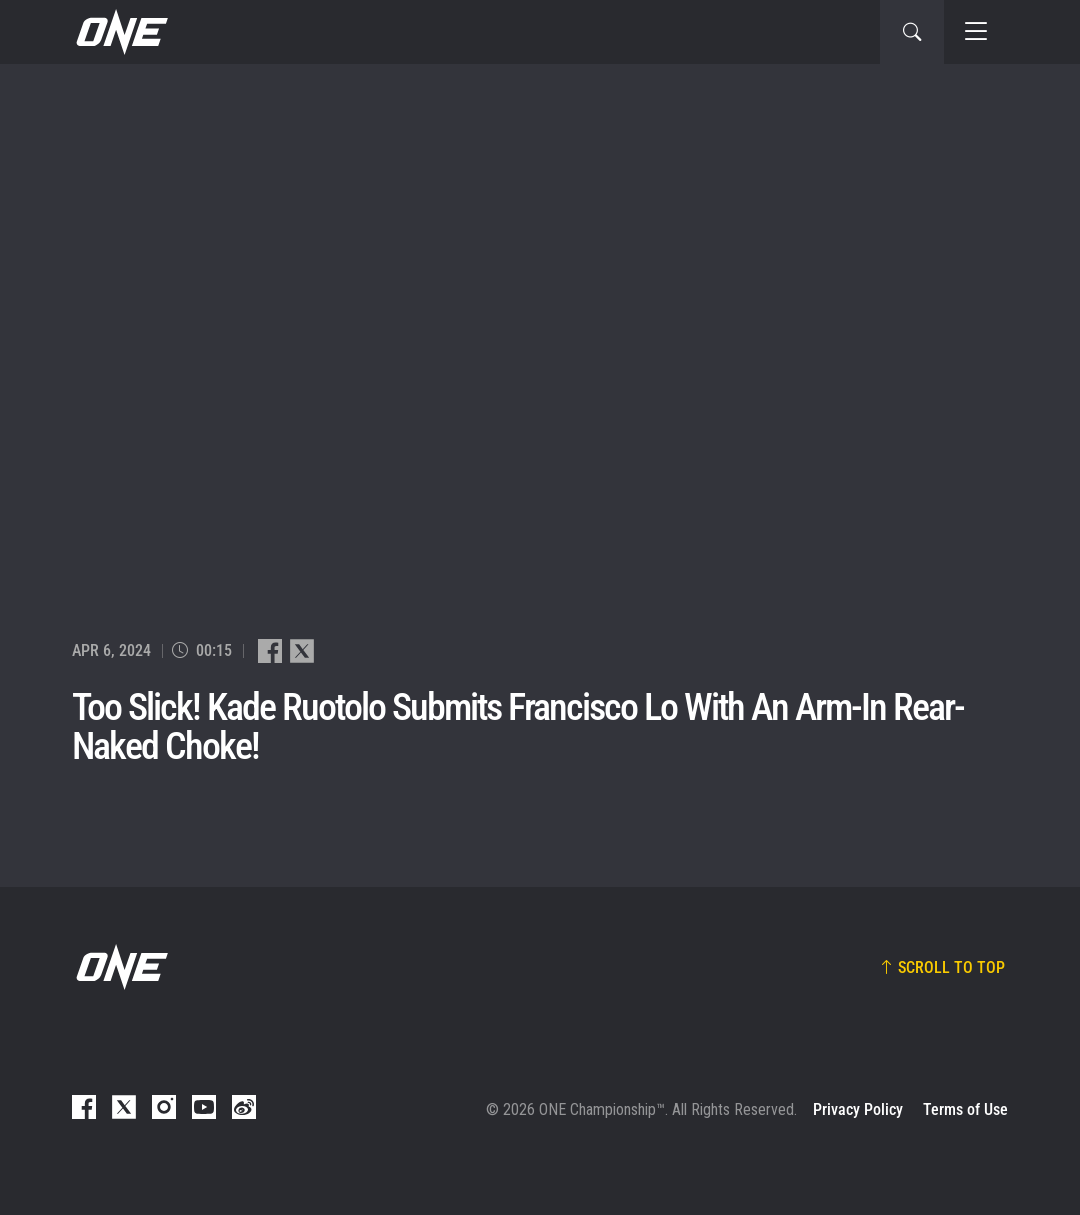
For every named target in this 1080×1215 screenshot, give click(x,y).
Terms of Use (965, 1109)
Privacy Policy (858, 1109)
